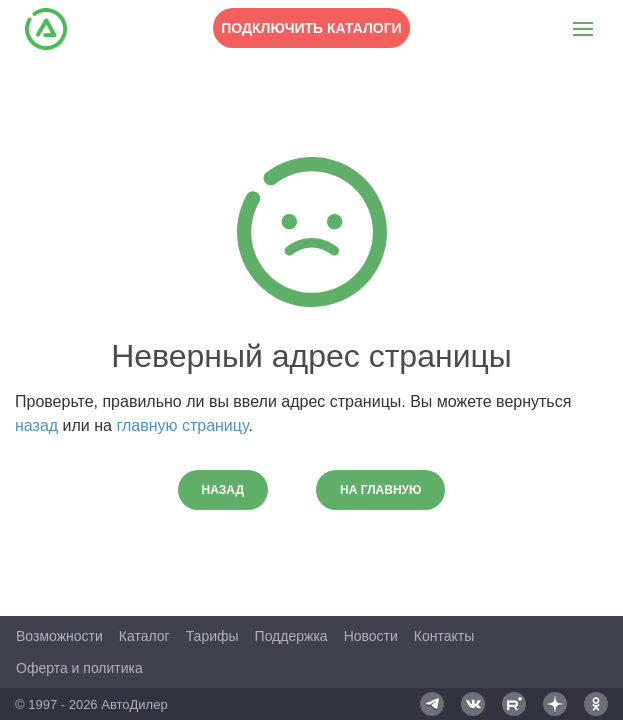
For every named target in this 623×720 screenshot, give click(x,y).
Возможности (59, 636)
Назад (223, 490)
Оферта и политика (79, 668)
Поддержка (291, 636)
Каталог (144, 636)
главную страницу (182, 425)
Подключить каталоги (311, 28)
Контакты (444, 636)
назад (36, 425)
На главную (380, 490)
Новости (371, 636)
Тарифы (212, 636)
